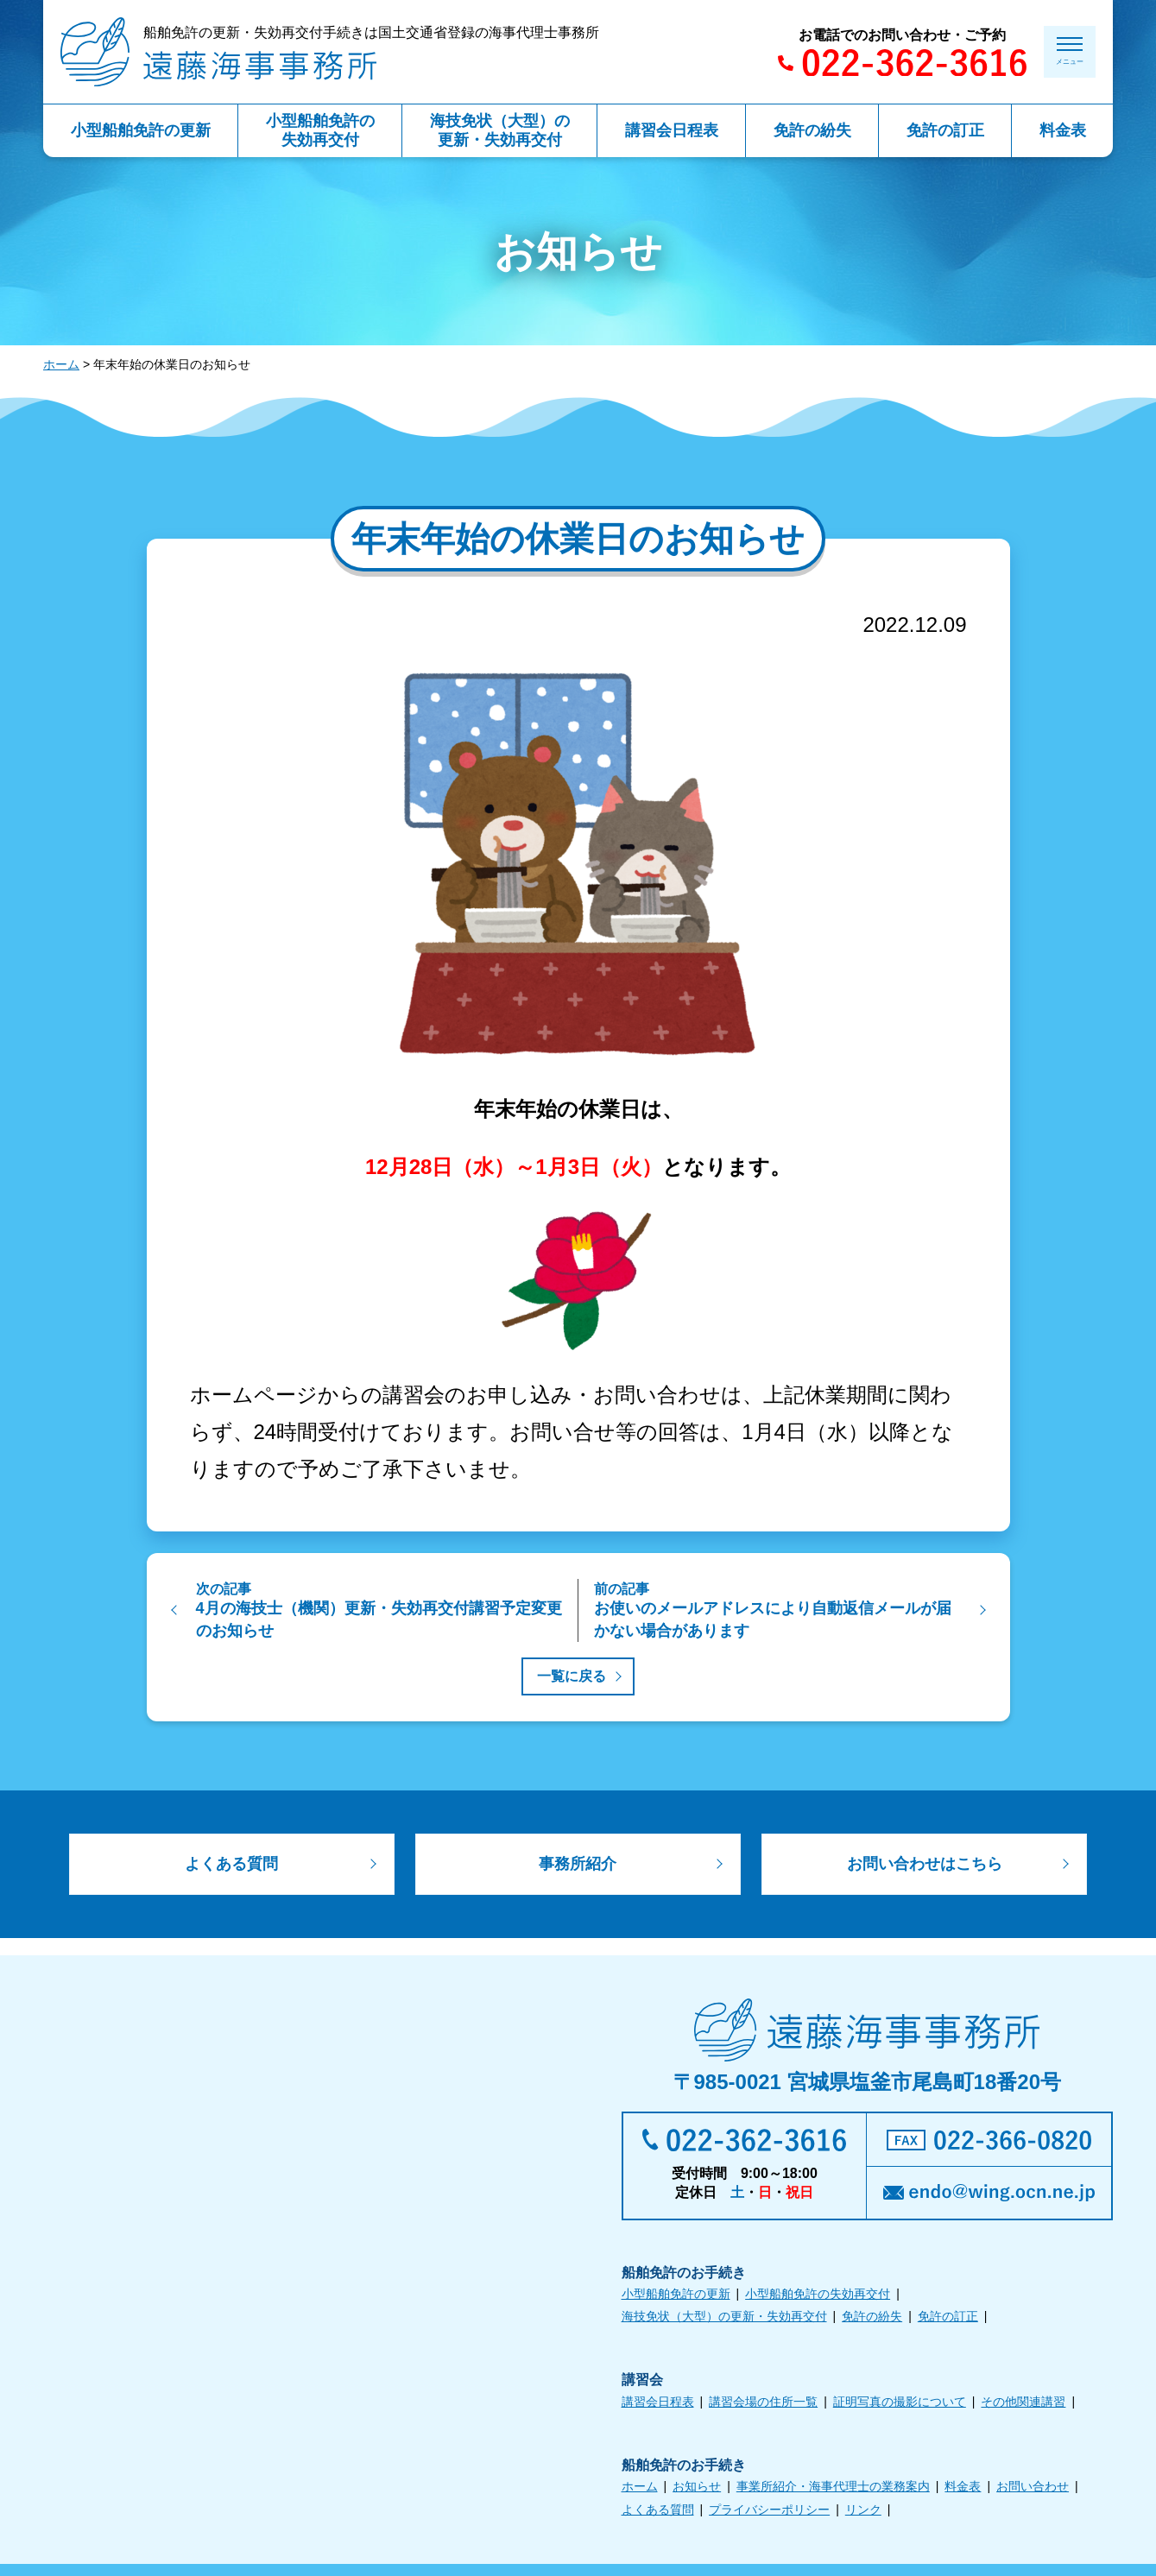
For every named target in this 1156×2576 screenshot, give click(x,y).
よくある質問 (231, 1866)
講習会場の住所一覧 (763, 2405)
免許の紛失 (872, 2320)
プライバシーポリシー (769, 2513)
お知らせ (697, 2490)
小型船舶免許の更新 (676, 2298)
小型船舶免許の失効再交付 (817, 2298)
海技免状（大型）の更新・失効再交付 (724, 2320)
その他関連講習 (1023, 2405)
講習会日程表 (658, 2405)
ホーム (61, 364)
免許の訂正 (948, 2320)
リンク (863, 2513)
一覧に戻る (571, 1676)
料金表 (962, 2490)
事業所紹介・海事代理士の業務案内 (833, 2490)
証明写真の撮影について (899, 2405)
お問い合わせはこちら (924, 1866)
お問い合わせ (1032, 2490)
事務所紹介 (577, 1866)
